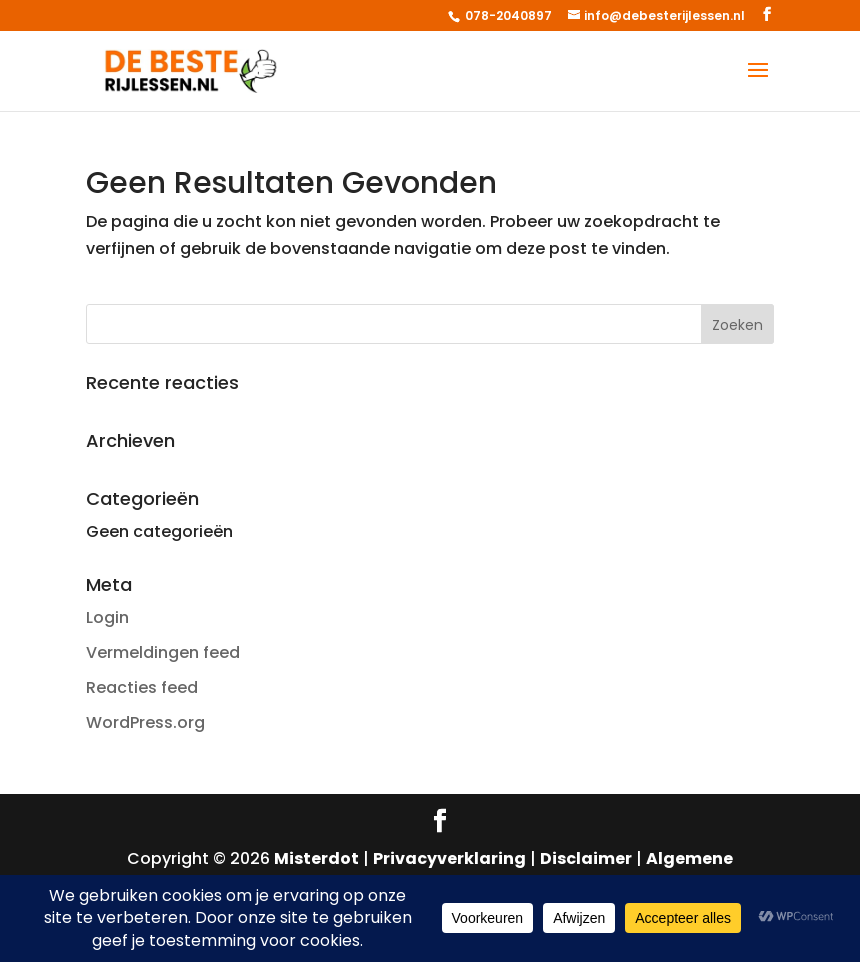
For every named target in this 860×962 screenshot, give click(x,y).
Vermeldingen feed (163, 652)
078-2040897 (507, 15)
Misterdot (316, 858)
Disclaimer (586, 858)
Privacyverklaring (449, 858)
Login (107, 617)
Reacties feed (142, 687)
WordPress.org (145, 722)
